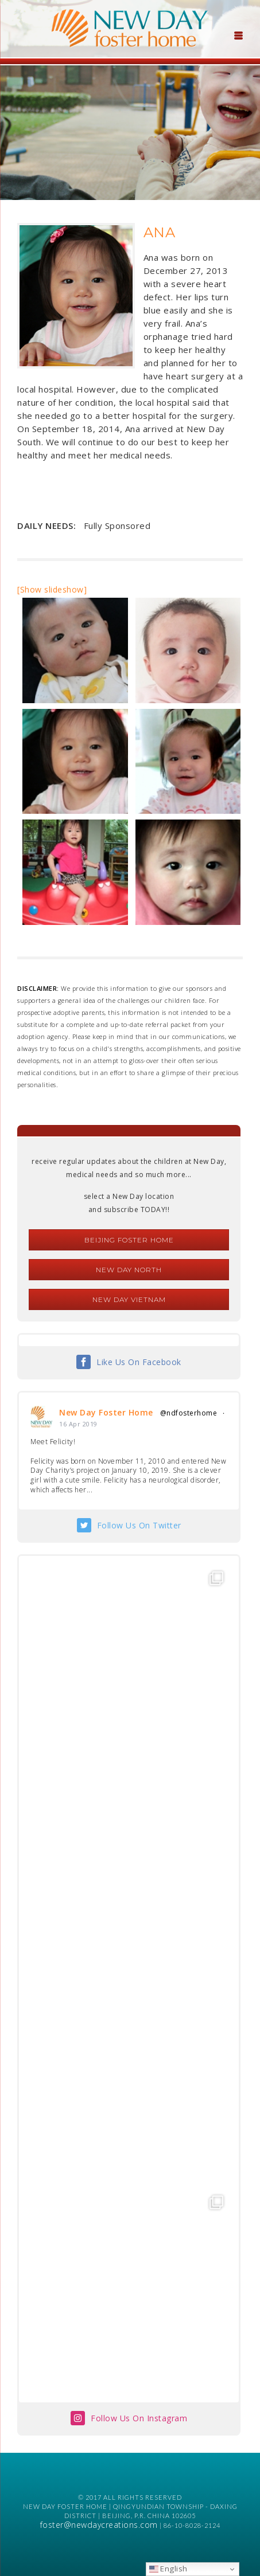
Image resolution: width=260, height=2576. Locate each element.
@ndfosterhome (189, 1413)
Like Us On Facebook (138, 1361)
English (168, 2568)
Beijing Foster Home (129, 1240)
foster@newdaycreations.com (99, 2524)
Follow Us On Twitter (139, 1525)
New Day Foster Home (106, 1412)
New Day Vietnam (129, 1299)
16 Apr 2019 (78, 1424)
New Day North (129, 1269)
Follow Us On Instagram (139, 2418)
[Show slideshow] (52, 589)
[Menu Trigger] (238, 34)
